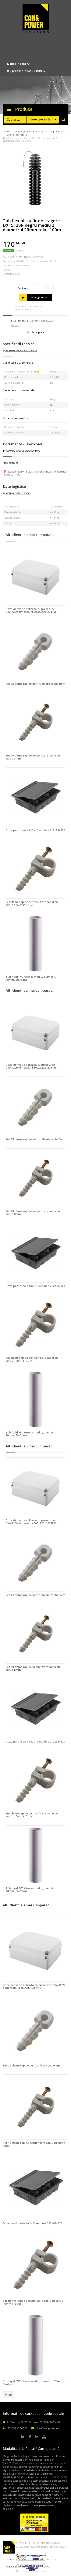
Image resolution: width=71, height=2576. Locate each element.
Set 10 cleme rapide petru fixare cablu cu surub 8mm (33, 757)
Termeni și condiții (16, 2559)
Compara (37, 332)
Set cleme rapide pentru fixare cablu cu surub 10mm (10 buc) (32, 903)
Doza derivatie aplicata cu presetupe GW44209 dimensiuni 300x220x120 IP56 (31, 610)
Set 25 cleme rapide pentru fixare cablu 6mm (35, 683)
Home (6, 131)
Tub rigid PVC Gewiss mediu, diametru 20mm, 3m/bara (31, 978)
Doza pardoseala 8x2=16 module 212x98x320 (35, 830)
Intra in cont (18, 64)
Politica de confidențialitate (21, 2566)
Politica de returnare (44, 2559)
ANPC (46, 2566)
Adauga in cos (33, 297)
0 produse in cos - (26, 71)
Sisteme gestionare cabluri (28, 131)
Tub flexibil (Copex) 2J (17, 134)
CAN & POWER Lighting (36, 19)
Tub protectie (57, 131)
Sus (8, 2394)
